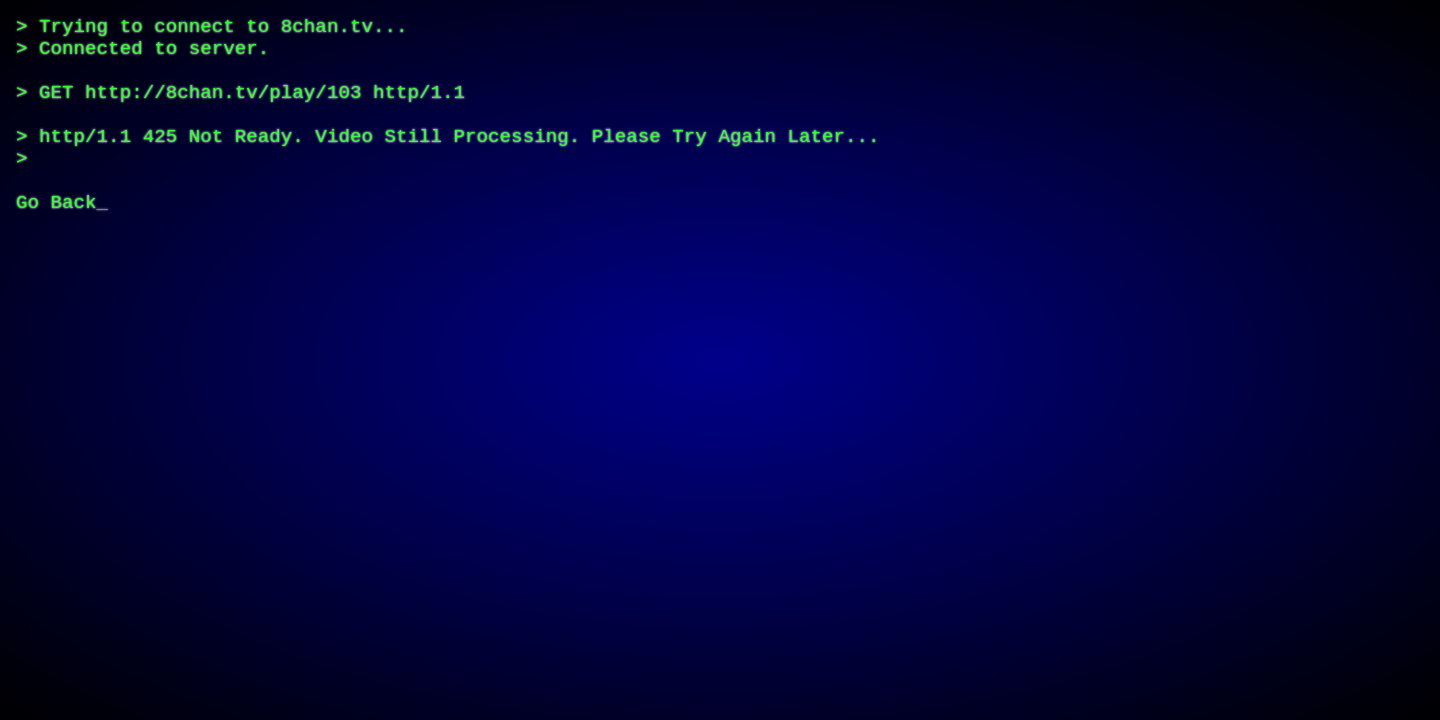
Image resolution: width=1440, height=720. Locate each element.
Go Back (56, 245)
